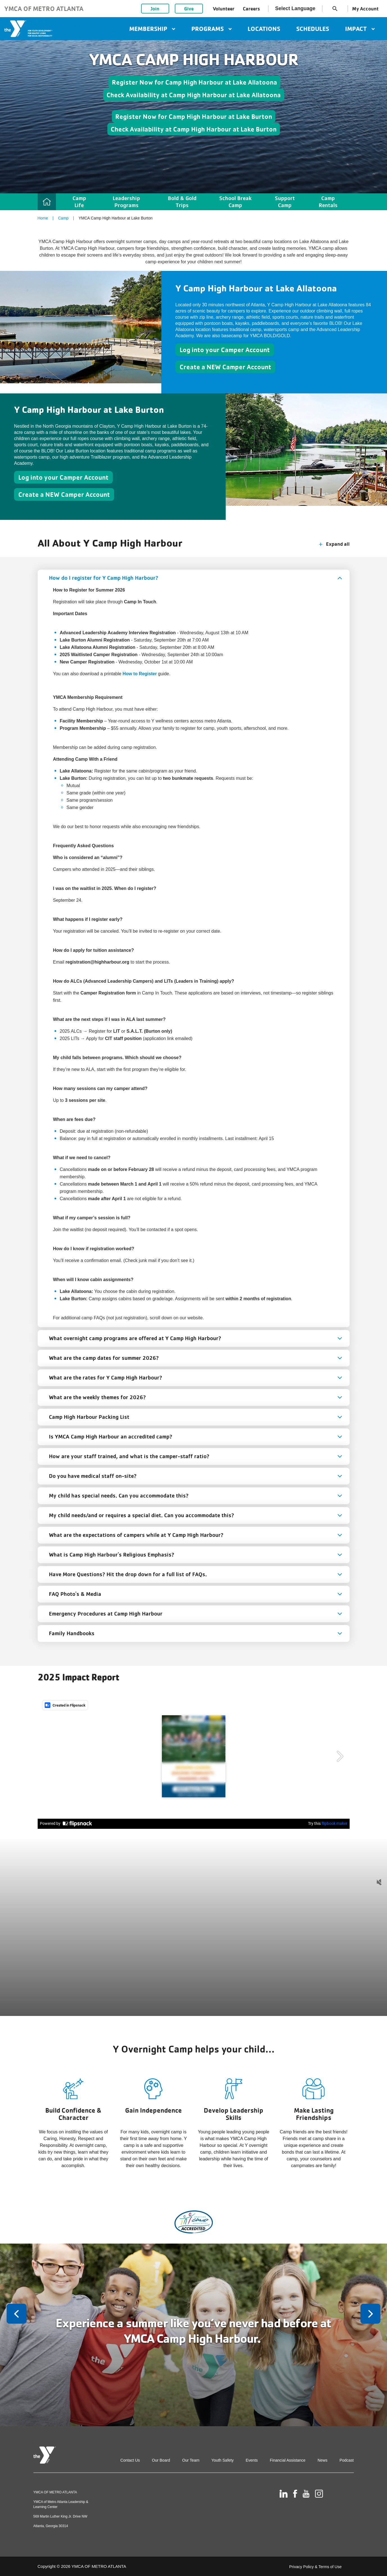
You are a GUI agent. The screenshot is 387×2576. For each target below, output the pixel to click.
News (322, 2460)
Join (155, 9)
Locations (264, 29)
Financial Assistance (287, 2460)
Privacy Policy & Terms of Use (315, 2566)
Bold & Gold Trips (182, 202)
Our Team (190, 2460)
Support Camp (285, 202)
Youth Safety (222, 2460)
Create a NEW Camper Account (225, 367)
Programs (211, 29)
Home (43, 218)
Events (252, 2460)
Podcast (347, 2460)
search (335, 8)
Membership (152, 29)
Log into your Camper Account (225, 350)
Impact (360, 29)
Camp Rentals (328, 202)
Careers (251, 9)
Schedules (312, 29)
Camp (63, 218)
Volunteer (223, 9)
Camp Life (79, 202)
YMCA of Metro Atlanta (43, 8)
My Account (365, 9)
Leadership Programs (126, 202)
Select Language (295, 8)
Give (189, 9)
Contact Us (130, 2460)
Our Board (161, 2460)
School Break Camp (235, 202)
